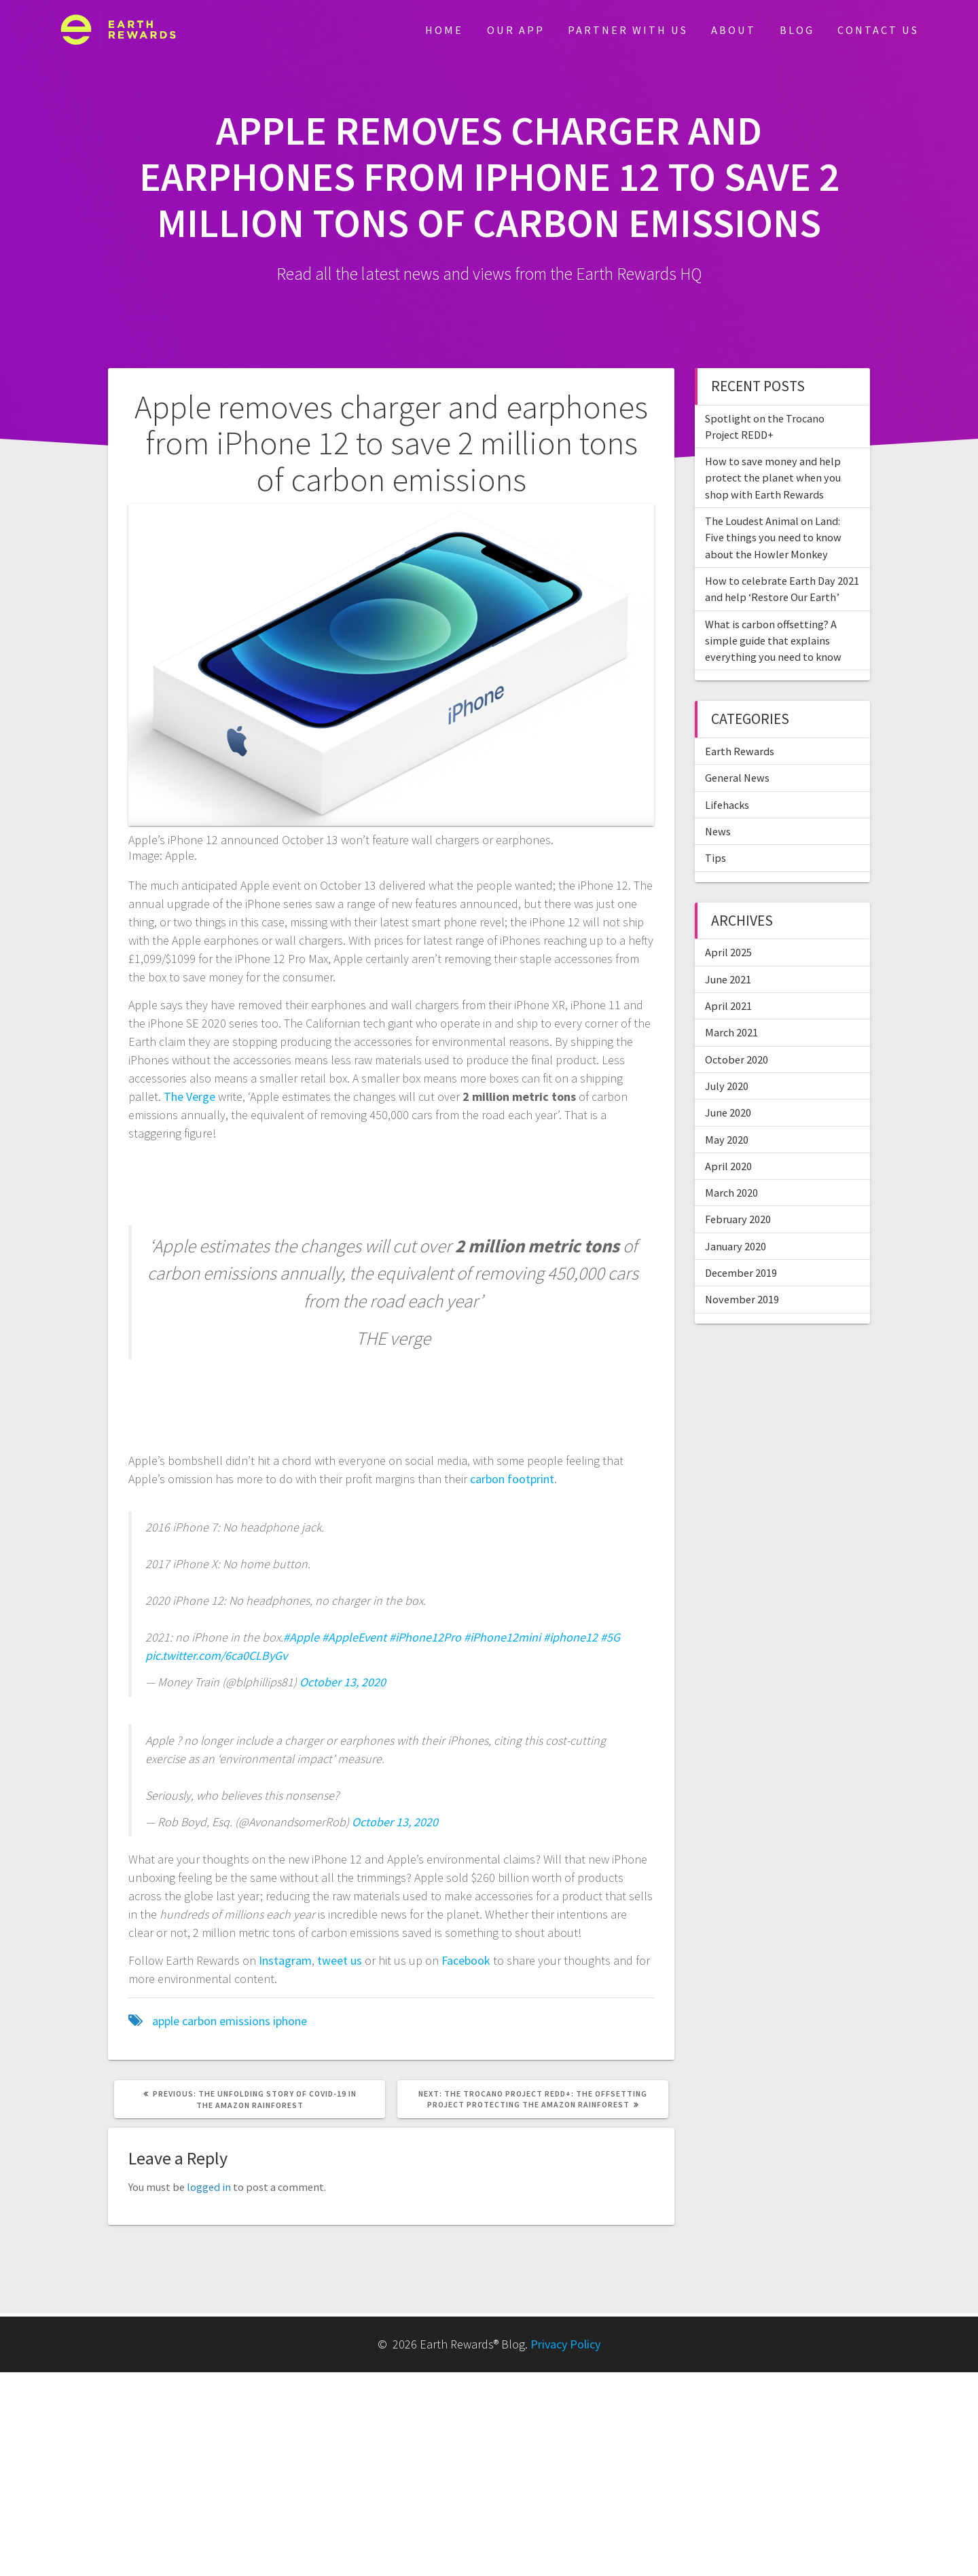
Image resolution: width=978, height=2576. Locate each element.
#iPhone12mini (502, 1637)
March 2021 (731, 1032)
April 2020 (728, 1166)
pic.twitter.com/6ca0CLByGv (216, 1655)
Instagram (285, 1960)
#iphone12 (570, 1637)
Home (444, 30)
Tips (715, 858)
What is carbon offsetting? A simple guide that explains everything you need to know (773, 640)
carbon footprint (512, 1479)
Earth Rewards (739, 751)
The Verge (189, 1096)
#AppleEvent (354, 1637)
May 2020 (726, 1139)
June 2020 (728, 1112)
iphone (290, 2021)
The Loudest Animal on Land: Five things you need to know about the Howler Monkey (773, 537)
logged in (209, 2187)
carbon (199, 2021)
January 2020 (735, 1246)
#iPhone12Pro (425, 1637)
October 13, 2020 (343, 1682)
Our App (516, 30)
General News (737, 777)
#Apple (301, 1637)
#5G (610, 1637)
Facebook (465, 1960)
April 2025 (728, 952)
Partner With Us (628, 30)
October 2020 (736, 1059)
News (718, 831)
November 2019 (742, 1299)
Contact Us (878, 30)
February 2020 (738, 1219)
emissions (244, 2021)
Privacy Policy (565, 2344)
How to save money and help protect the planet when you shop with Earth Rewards (773, 477)
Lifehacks (727, 805)
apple (165, 2021)
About (733, 30)
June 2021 (728, 979)
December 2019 (741, 1273)
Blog (797, 30)
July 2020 (726, 1086)
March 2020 (731, 1192)
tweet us (338, 1960)
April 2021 (728, 1006)
